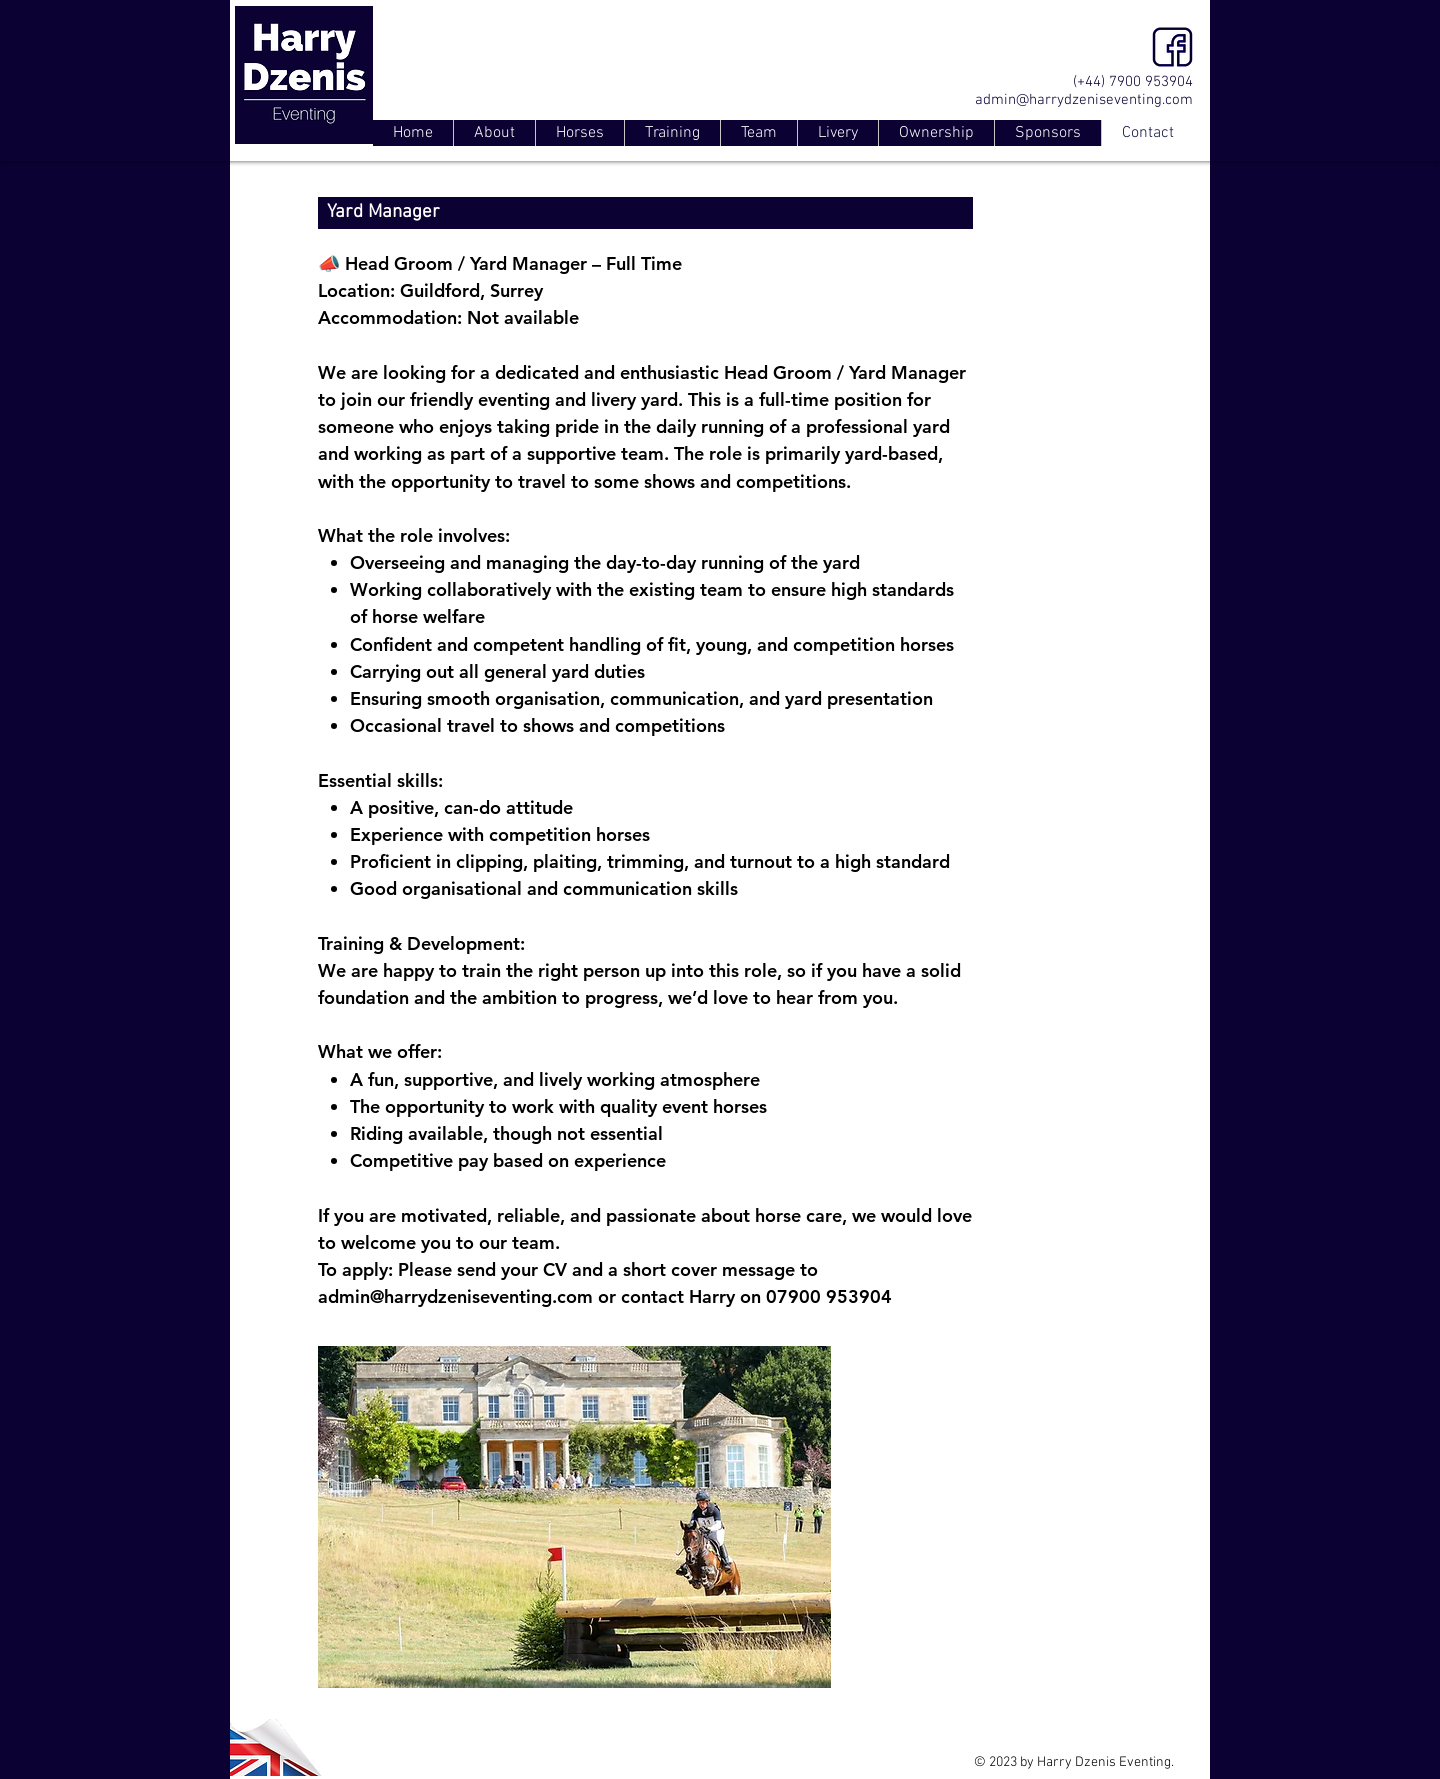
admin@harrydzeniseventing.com (1084, 100)
